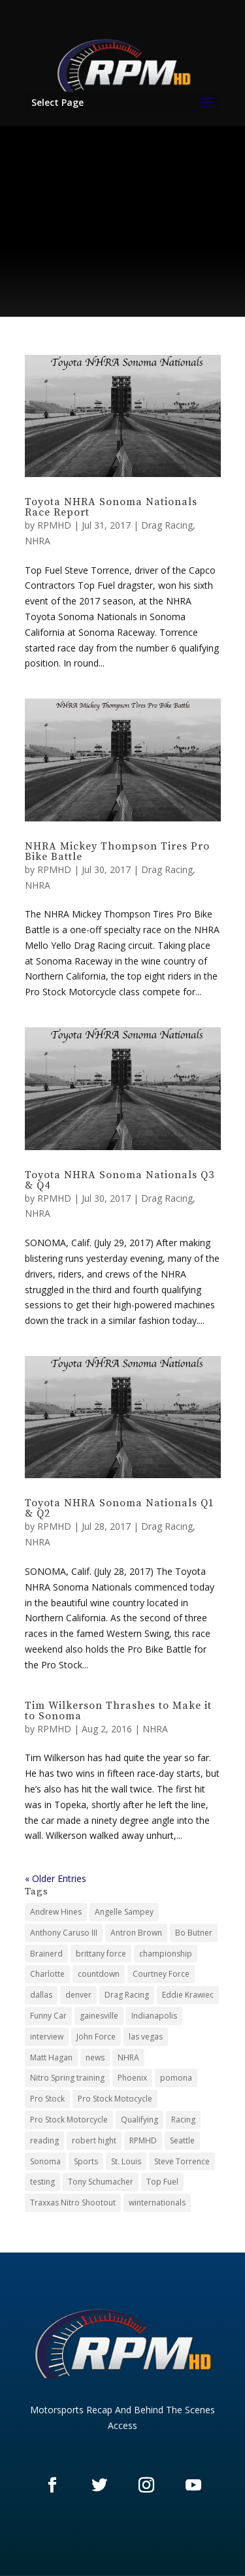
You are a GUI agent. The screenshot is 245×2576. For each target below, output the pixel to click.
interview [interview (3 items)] (46, 2036)
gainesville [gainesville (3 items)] (99, 2015)
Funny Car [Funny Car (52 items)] (48, 2015)
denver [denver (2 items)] (78, 1994)
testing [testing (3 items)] (42, 2181)
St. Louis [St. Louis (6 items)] (126, 2161)
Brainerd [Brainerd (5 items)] (46, 1953)
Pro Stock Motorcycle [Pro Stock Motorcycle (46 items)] (69, 2119)
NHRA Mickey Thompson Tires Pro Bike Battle (117, 851)
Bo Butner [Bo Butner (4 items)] (193, 1932)
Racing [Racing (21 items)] (183, 2119)
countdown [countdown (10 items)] (99, 1973)
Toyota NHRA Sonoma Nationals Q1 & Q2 (119, 1508)
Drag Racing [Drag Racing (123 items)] (127, 1994)
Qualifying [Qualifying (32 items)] (139, 2119)
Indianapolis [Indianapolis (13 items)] (154, 2015)
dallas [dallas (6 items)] (41, 1994)
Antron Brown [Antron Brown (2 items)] (136, 1932)
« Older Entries (55, 1878)
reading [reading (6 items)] (44, 2140)
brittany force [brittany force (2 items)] (101, 1953)
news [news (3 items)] (95, 2057)
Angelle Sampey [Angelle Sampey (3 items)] (124, 1911)
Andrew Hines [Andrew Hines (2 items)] (56, 1911)
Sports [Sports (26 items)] (86, 2161)
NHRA (37, 541)
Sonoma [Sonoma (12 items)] (45, 2161)
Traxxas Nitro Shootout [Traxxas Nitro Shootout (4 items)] (73, 2202)
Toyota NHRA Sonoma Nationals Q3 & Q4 (119, 1180)
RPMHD (54, 525)
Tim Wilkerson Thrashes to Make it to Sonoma (118, 1711)
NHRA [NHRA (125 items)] (128, 2057)
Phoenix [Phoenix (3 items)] (132, 2077)
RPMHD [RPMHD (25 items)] (143, 2140)
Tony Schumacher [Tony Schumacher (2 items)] (100, 2181)
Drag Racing (167, 525)
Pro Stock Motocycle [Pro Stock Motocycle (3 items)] (115, 2098)
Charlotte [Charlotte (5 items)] (47, 1973)
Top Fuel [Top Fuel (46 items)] (162, 2181)
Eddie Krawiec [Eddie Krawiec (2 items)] (188, 1994)
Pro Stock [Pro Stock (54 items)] (47, 2098)
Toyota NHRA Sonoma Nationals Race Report (111, 507)
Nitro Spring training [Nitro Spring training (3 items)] (67, 2077)
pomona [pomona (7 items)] (176, 2077)
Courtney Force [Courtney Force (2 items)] (161, 1973)
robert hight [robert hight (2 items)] (94, 2140)
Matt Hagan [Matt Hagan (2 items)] (51, 2057)
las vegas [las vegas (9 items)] (146, 2036)
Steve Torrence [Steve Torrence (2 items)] (182, 2161)
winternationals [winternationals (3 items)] (157, 2202)
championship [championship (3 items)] (165, 1953)
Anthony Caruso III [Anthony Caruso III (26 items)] (63, 1932)
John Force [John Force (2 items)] (96, 2036)
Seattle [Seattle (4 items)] (182, 2140)
